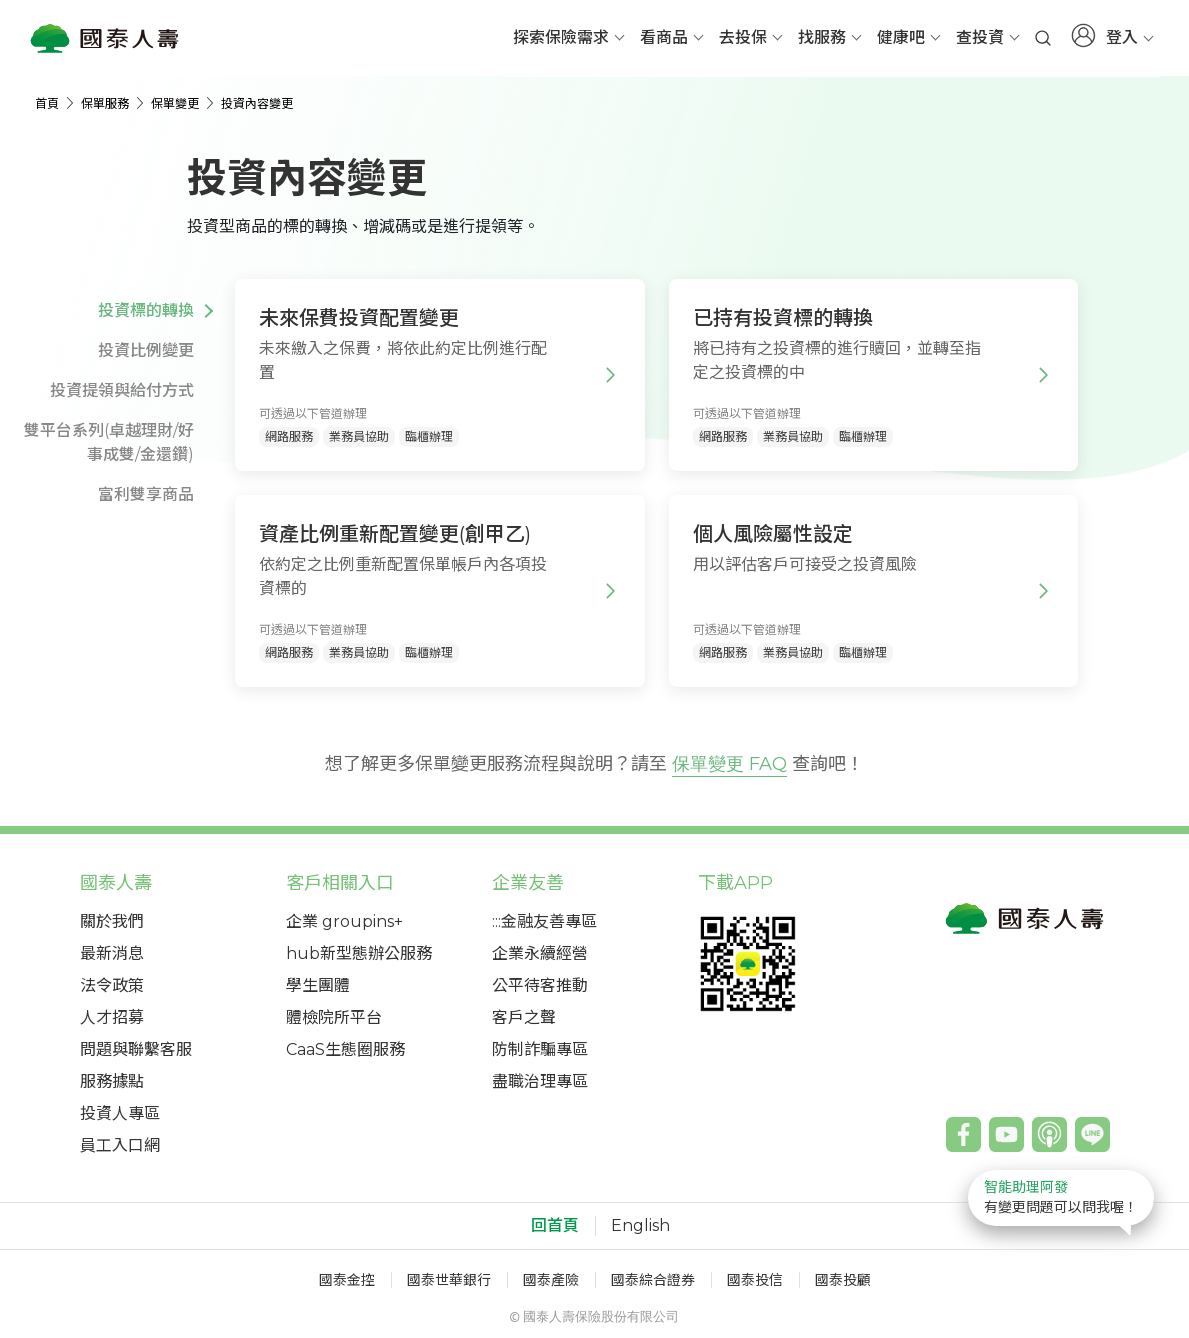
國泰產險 (551, 1280)
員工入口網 (120, 1145)
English (640, 1226)
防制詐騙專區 (540, 1049)
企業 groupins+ (344, 921)
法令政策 (112, 985)
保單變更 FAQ (729, 764)
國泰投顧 (843, 1280)
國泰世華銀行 (449, 1280)
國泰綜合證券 (653, 1280)
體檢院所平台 (334, 1017)
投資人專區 (120, 1113)
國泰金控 (347, 1280)
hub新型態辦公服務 (359, 953)
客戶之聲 (524, 1017)
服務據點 (112, 1081)
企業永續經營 (540, 953)
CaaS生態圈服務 (345, 1049)
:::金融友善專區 (544, 921)
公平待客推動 (540, 985)
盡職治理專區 (540, 1081)
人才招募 (112, 1017)
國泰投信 (755, 1280)
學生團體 (318, 985)
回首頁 (555, 1226)
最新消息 (112, 953)
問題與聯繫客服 (136, 1049)
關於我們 (112, 921)
